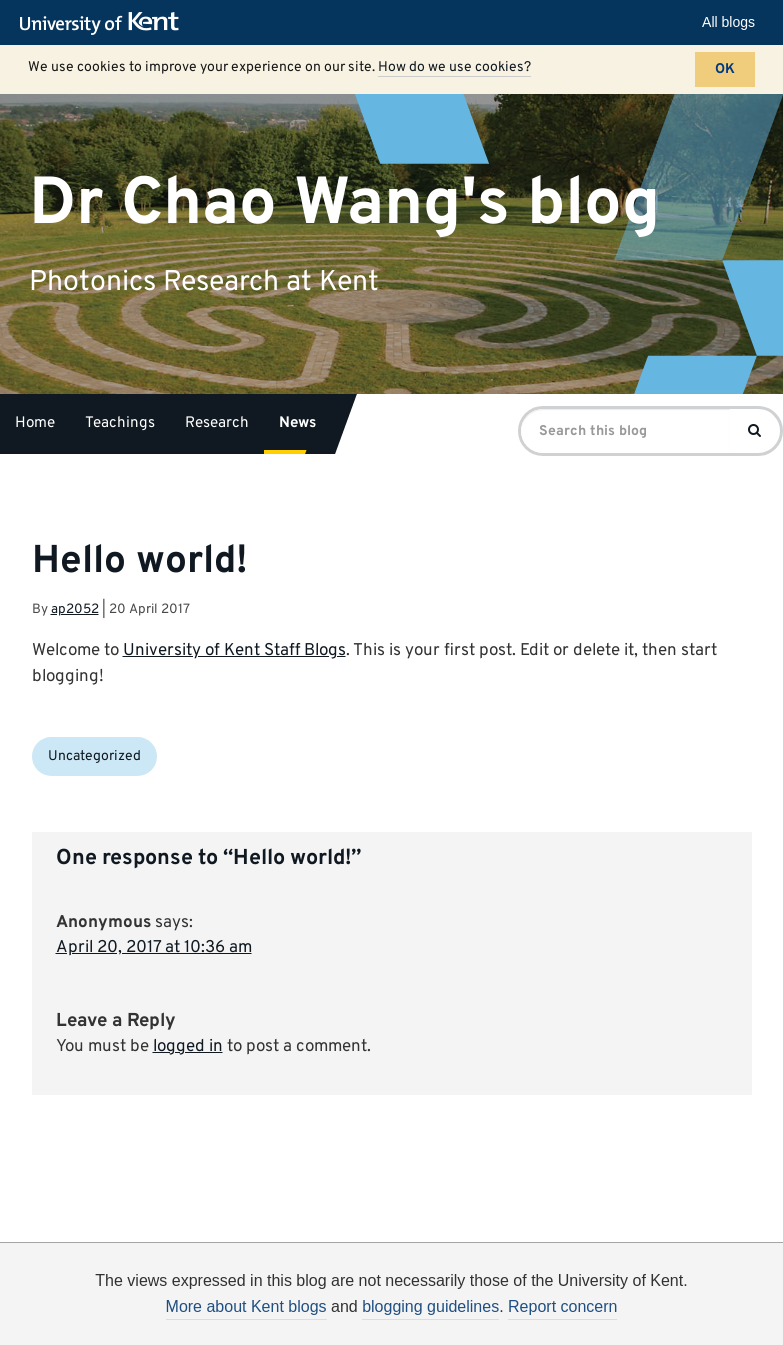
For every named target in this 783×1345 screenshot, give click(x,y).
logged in (188, 1047)
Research (217, 423)
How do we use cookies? (454, 67)
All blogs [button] (728, 22)
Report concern (562, 1306)
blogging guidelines (430, 1306)
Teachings (120, 423)
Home (35, 423)
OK (725, 69)
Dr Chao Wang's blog (344, 203)
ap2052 (75, 609)
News (297, 423)
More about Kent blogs (246, 1306)
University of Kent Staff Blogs (234, 651)
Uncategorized (94, 756)
